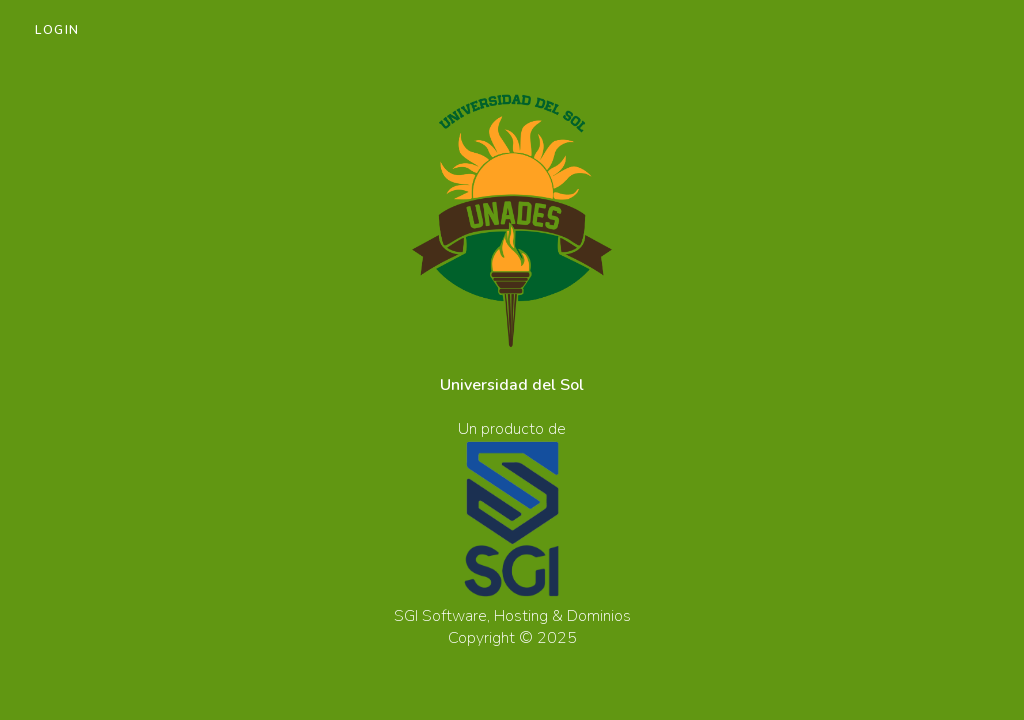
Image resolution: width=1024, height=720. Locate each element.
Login (57, 30)
